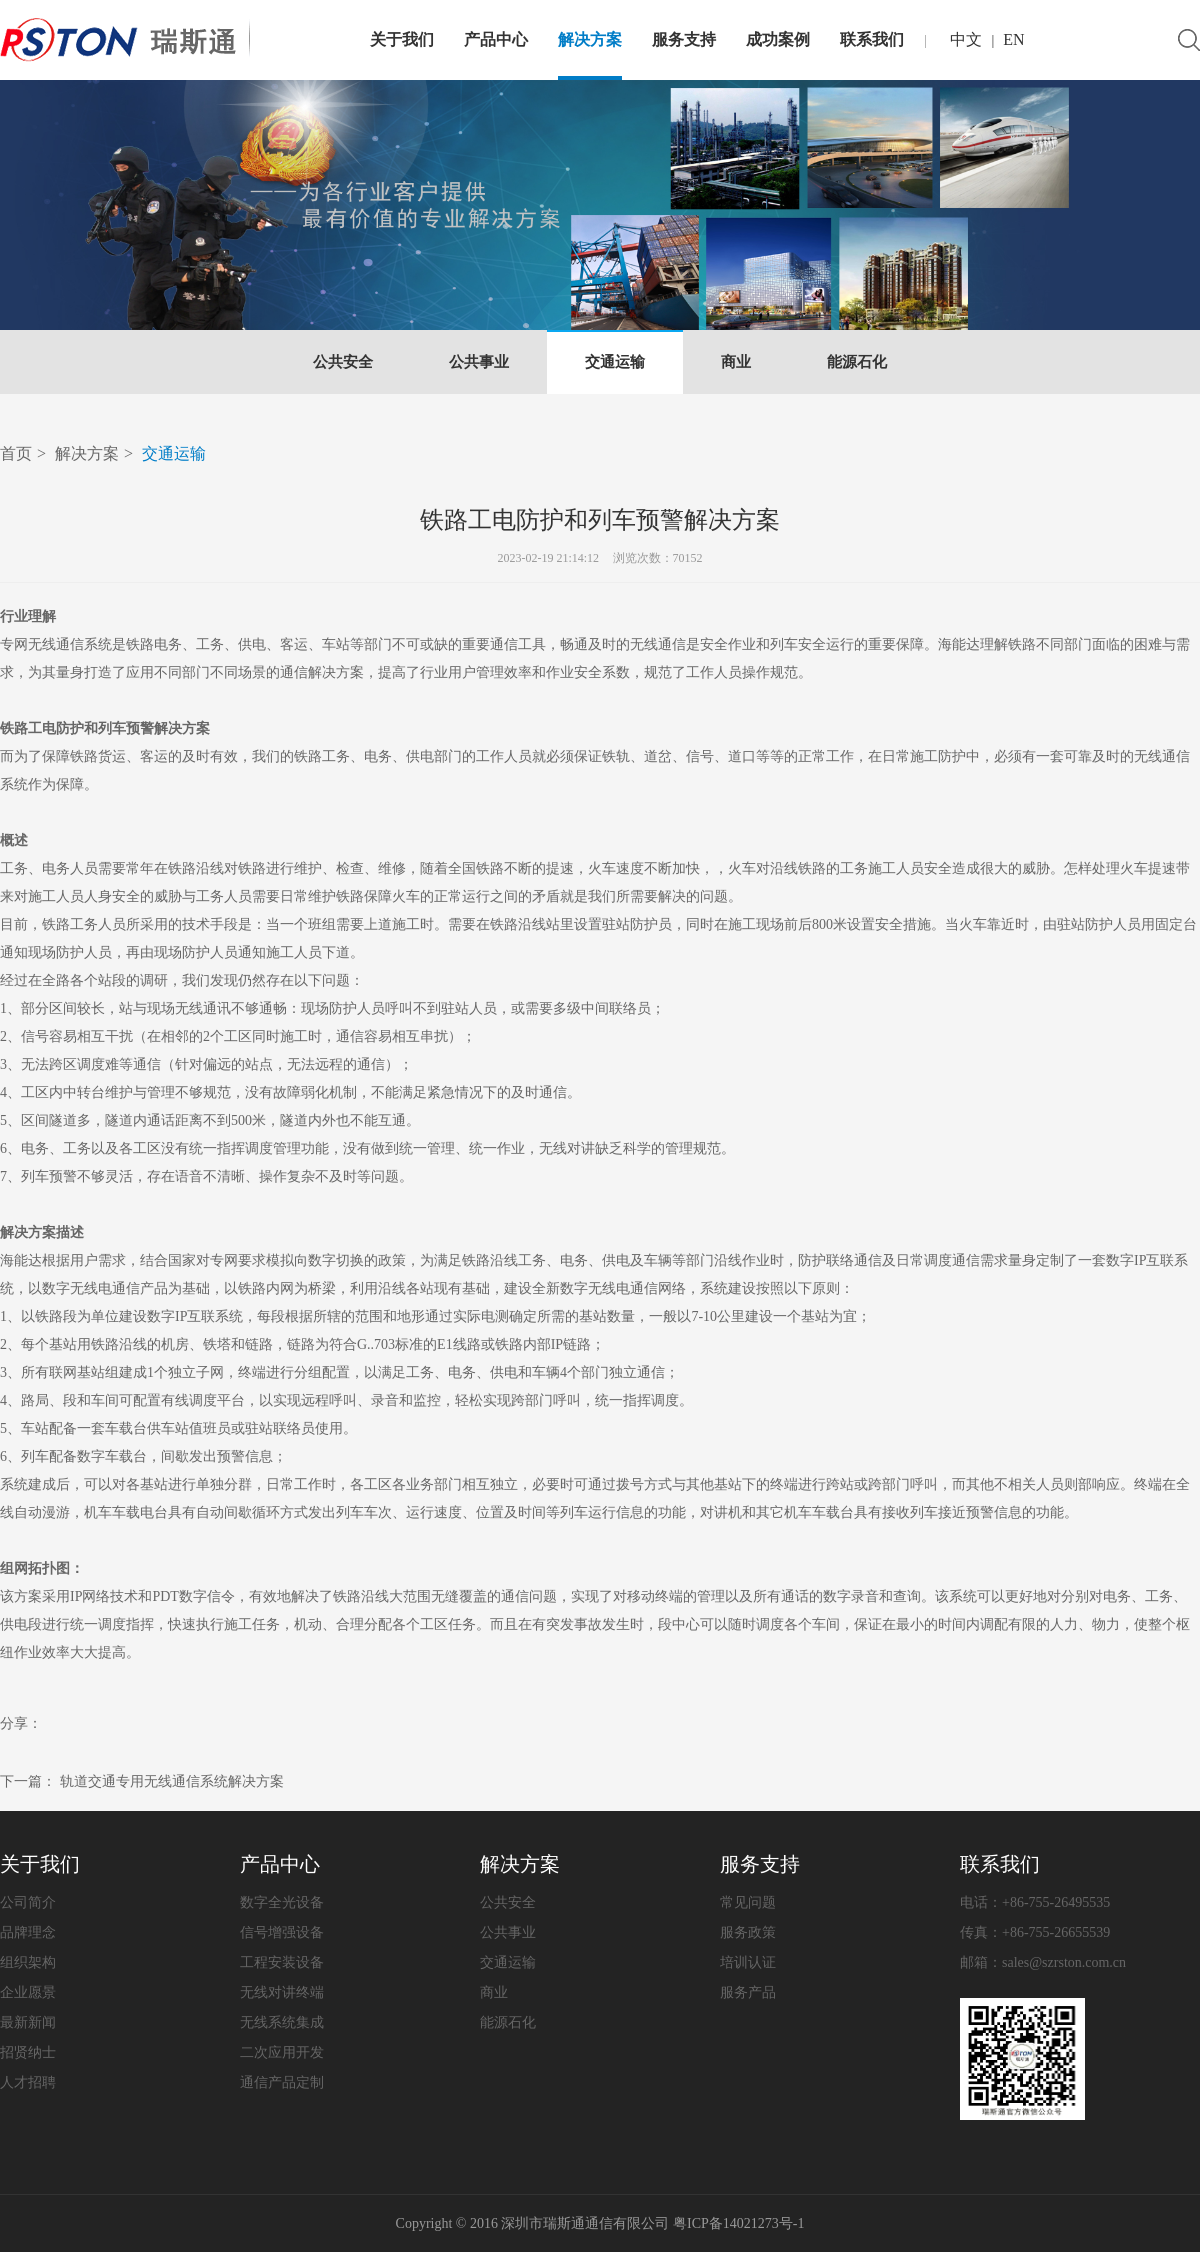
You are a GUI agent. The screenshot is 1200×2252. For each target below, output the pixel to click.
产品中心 (496, 39)
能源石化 (857, 362)
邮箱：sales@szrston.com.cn (1043, 1962)
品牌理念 (28, 1932)
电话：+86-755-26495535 (1035, 1902)
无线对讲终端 (282, 1992)
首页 (16, 453)
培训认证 (748, 1962)
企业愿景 (28, 1992)
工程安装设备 (282, 1962)
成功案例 (778, 39)
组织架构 (28, 1962)
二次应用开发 (282, 2052)
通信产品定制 (282, 2082)
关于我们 (402, 39)
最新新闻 (28, 2022)
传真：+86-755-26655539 (1035, 1932)
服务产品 (748, 1992)
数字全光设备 (282, 1902)
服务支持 (684, 39)
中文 (966, 39)
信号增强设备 (282, 1932)
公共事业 (479, 362)
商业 (736, 362)
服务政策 (748, 1932)
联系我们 (872, 39)
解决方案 (590, 39)
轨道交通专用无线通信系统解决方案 (172, 1781)
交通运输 (615, 362)
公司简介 (28, 1902)
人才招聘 (28, 2082)
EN (1013, 39)
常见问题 (748, 1902)
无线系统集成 (282, 2022)
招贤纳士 (28, 2052)
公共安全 (343, 362)
